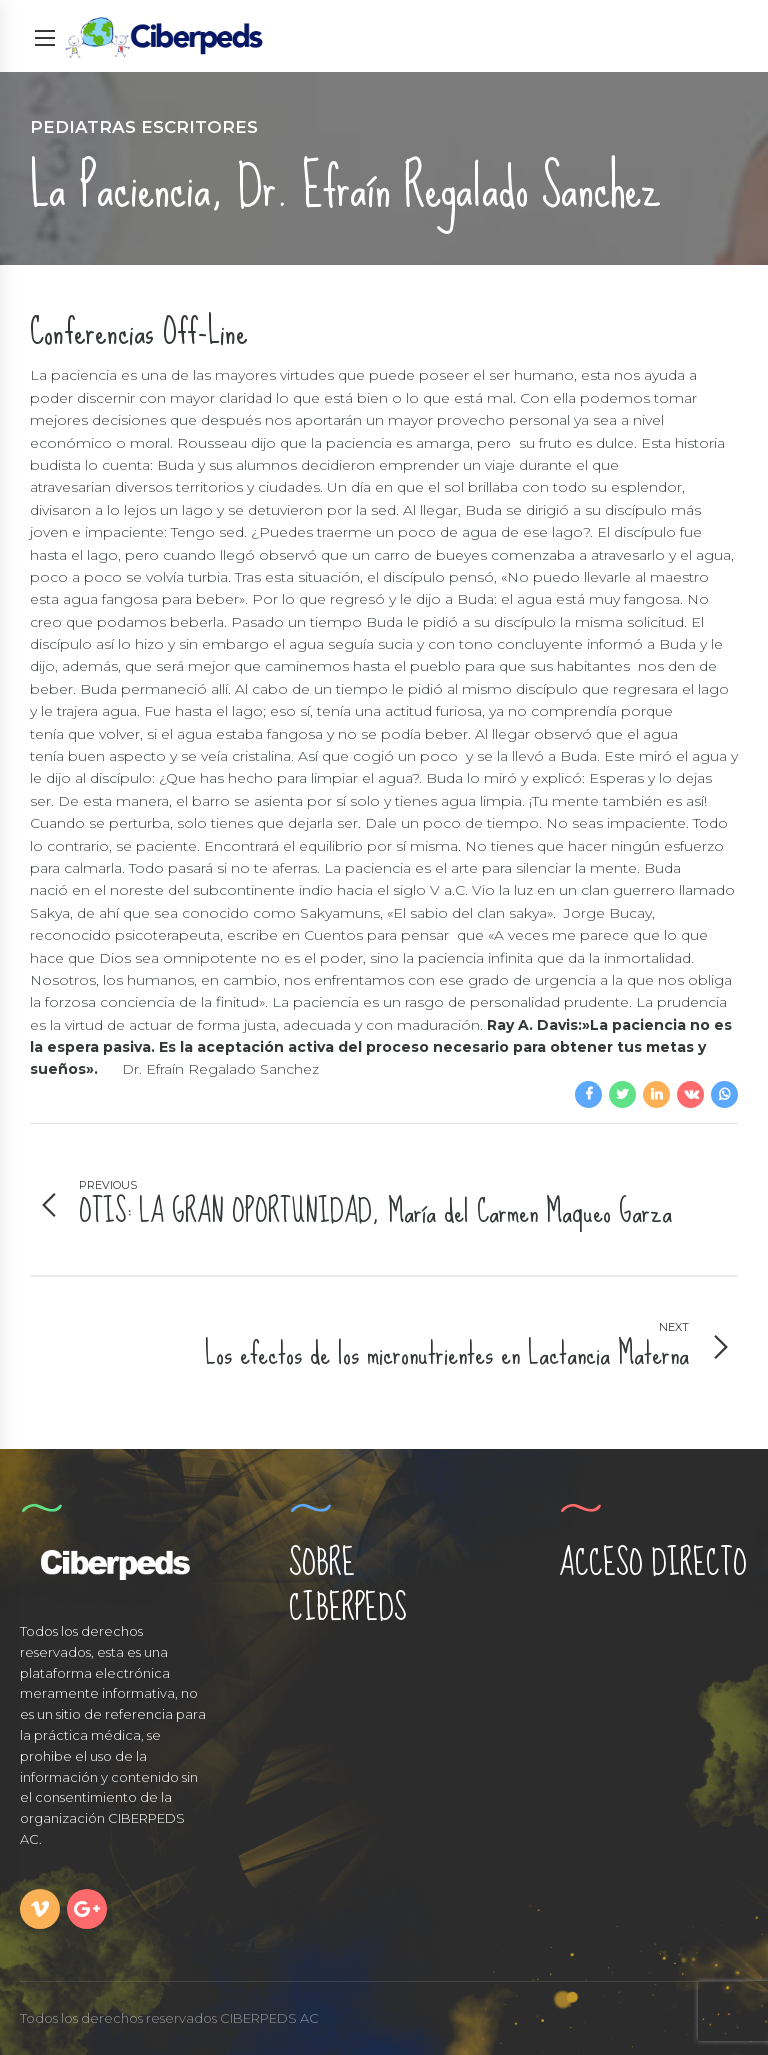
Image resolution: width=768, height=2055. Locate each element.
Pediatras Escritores (144, 127)
